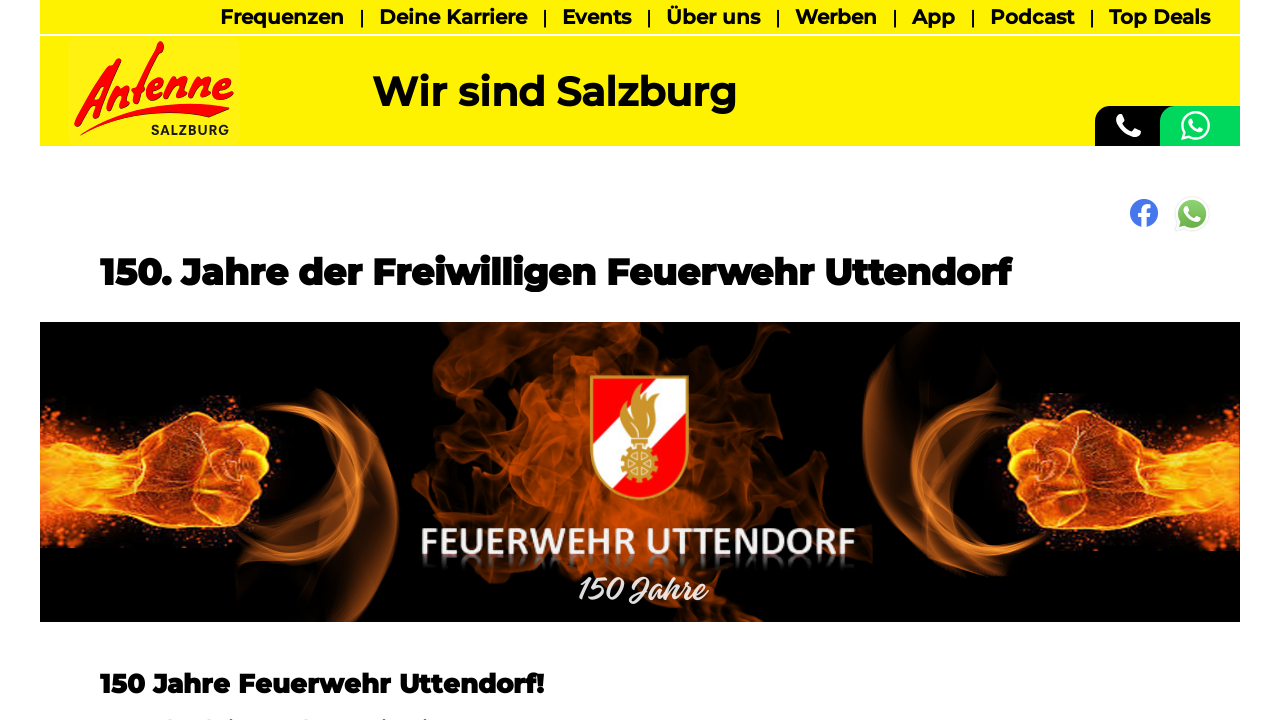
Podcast (1032, 17)
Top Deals (1159, 17)
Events (596, 17)
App (933, 17)
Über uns (713, 17)
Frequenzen (282, 17)
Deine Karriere (453, 17)
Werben (836, 17)
